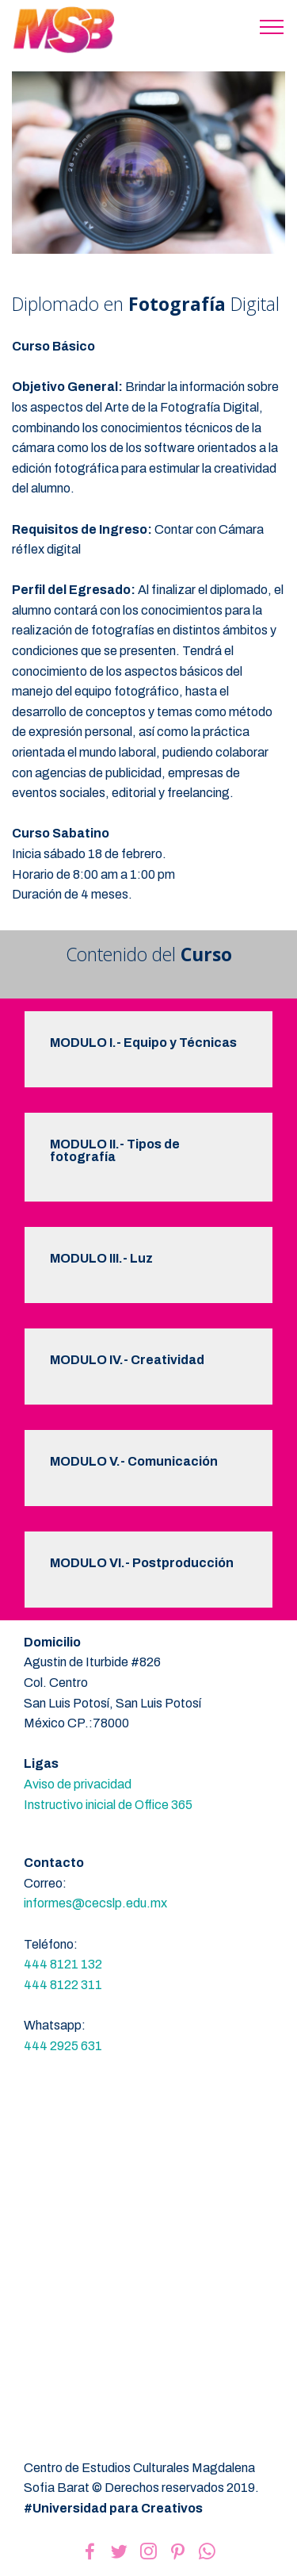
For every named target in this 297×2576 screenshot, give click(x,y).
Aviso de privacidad (77, 1784)
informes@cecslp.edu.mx (95, 1903)
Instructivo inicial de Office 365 (108, 1804)
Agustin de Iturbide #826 (92, 1662)
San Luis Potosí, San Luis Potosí (112, 1703)
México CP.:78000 (76, 1723)
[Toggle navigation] (272, 26)
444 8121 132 (63, 1964)
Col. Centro (56, 1682)
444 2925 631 (63, 2046)
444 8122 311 (63, 1984)
